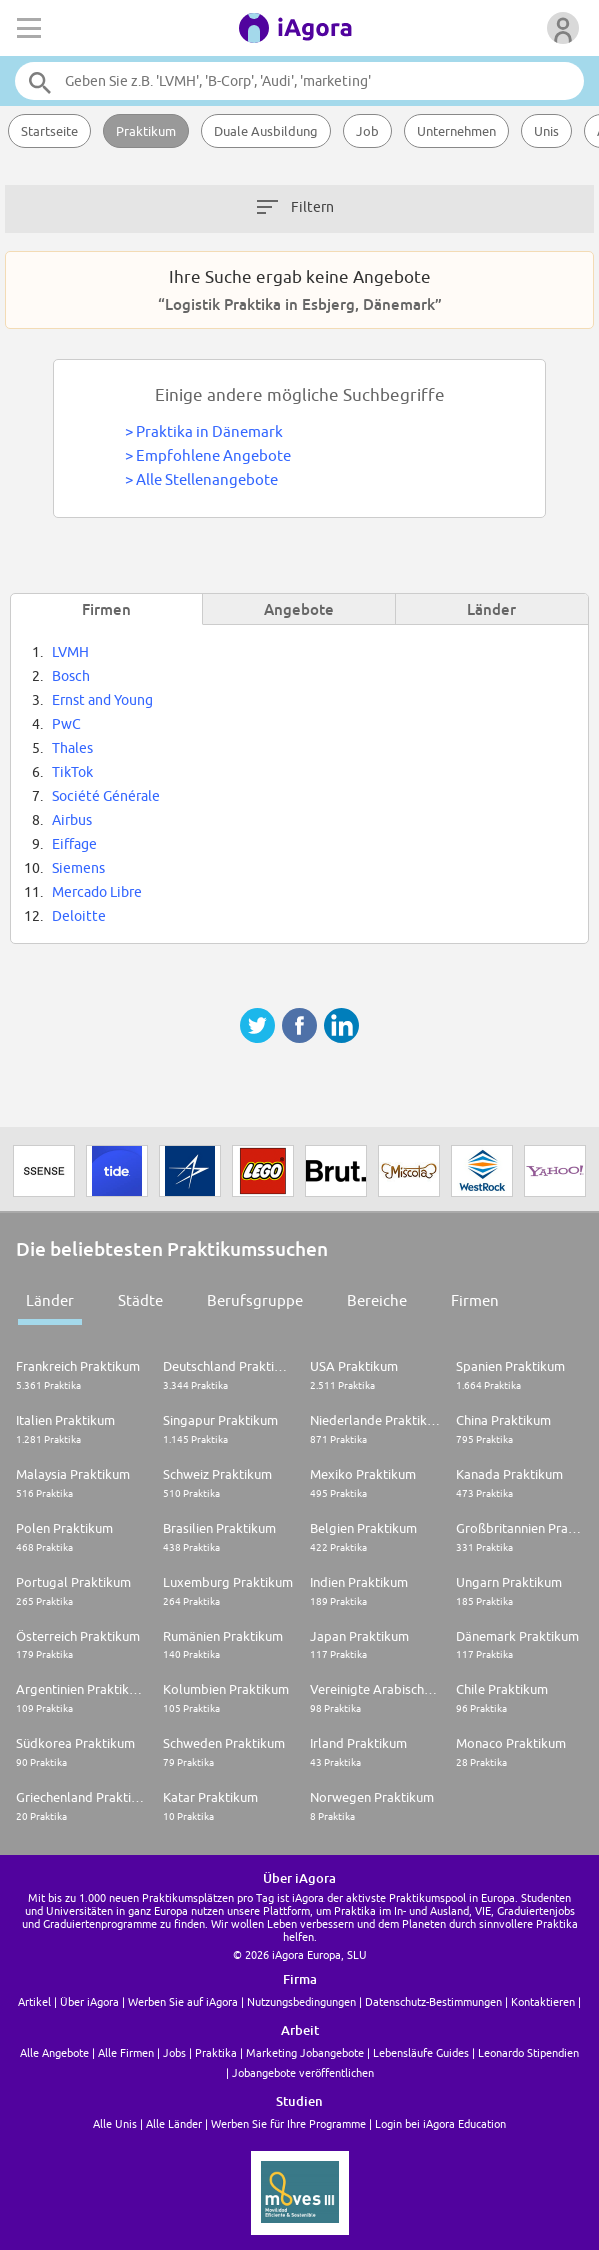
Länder (50, 1300)
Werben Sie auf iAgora (183, 2001)
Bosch (71, 676)
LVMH (70, 652)
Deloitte (79, 916)
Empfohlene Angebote (213, 455)
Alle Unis (115, 2123)
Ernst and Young (102, 700)
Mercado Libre (97, 892)
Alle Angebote (54, 2052)
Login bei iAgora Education (440, 2123)
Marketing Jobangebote (305, 2052)
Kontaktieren (543, 2001)
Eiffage (74, 844)
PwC (66, 724)
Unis (546, 131)
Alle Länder (174, 2123)
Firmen (475, 1300)
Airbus (72, 820)
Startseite (49, 131)
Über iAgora (89, 2001)
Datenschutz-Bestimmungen (433, 2001)
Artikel (34, 2001)
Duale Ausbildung (266, 131)
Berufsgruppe (255, 1300)
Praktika (216, 2052)
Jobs (174, 2052)
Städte (140, 1300)
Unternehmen (456, 131)
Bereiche (377, 1300)
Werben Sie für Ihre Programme (288, 2123)
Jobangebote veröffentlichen (303, 2072)
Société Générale (106, 796)
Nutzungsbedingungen (301, 2001)
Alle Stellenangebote (207, 479)
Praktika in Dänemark (209, 431)
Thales (72, 748)
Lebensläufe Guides (421, 2052)
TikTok (72, 772)
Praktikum (146, 131)
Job (367, 131)
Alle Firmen (126, 2052)
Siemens (78, 868)
